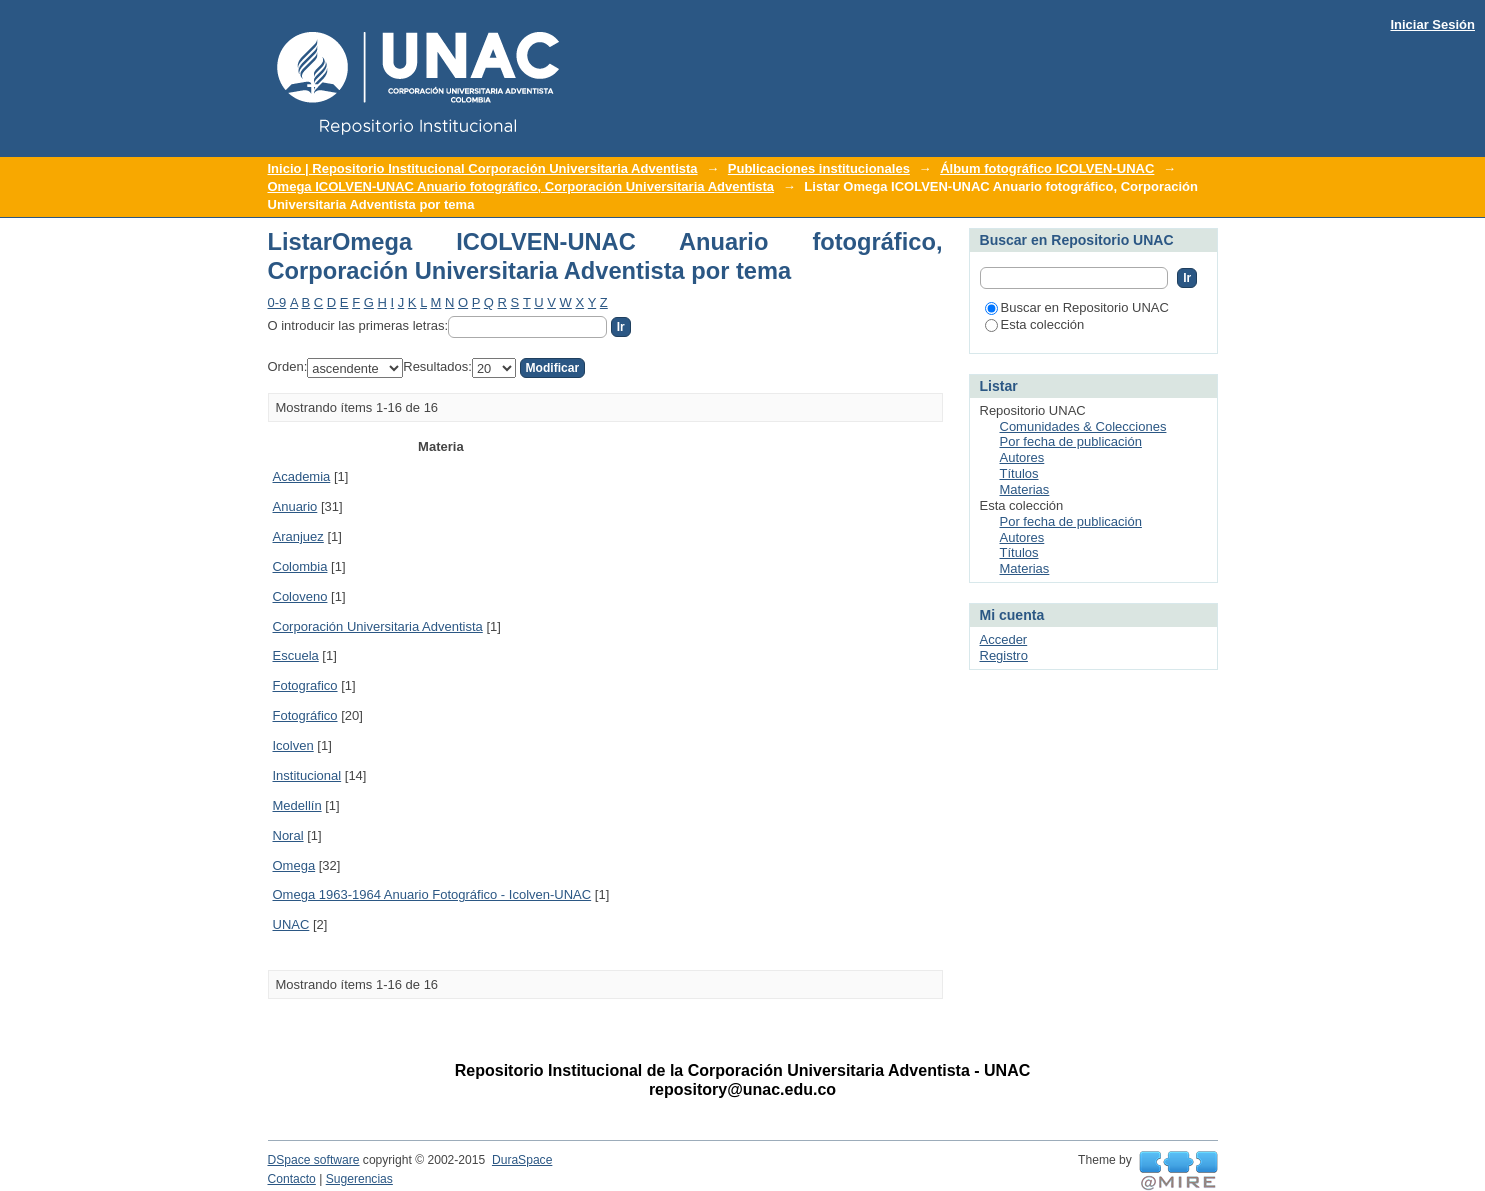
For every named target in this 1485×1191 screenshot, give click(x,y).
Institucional (307, 775)
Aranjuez (298, 536)
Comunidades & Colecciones (1083, 426)
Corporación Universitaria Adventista (378, 626)
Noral (288, 835)
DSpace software (314, 1160)
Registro (1004, 655)
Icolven (293, 745)
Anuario (295, 506)
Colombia (300, 566)
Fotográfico (305, 715)
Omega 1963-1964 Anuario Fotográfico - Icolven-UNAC (432, 894)
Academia (302, 476)
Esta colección (1035, 324)
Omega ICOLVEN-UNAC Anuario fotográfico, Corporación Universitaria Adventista (521, 186)
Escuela (296, 655)
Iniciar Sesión (1432, 24)
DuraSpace (522, 1160)
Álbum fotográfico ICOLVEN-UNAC (1047, 168)
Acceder (1004, 639)
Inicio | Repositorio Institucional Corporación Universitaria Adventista (483, 168)
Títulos (1019, 473)
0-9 (277, 302)
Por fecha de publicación (1071, 441)
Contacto (292, 1179)
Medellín (297, 805)
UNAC (291, 924)
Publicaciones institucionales (819, 168)
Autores (1022, 457)
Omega (294, 865)
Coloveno (300, 596)
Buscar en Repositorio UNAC (1077, 307)
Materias (1025, 489)
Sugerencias (359, 1179)
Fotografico (305, 685)
